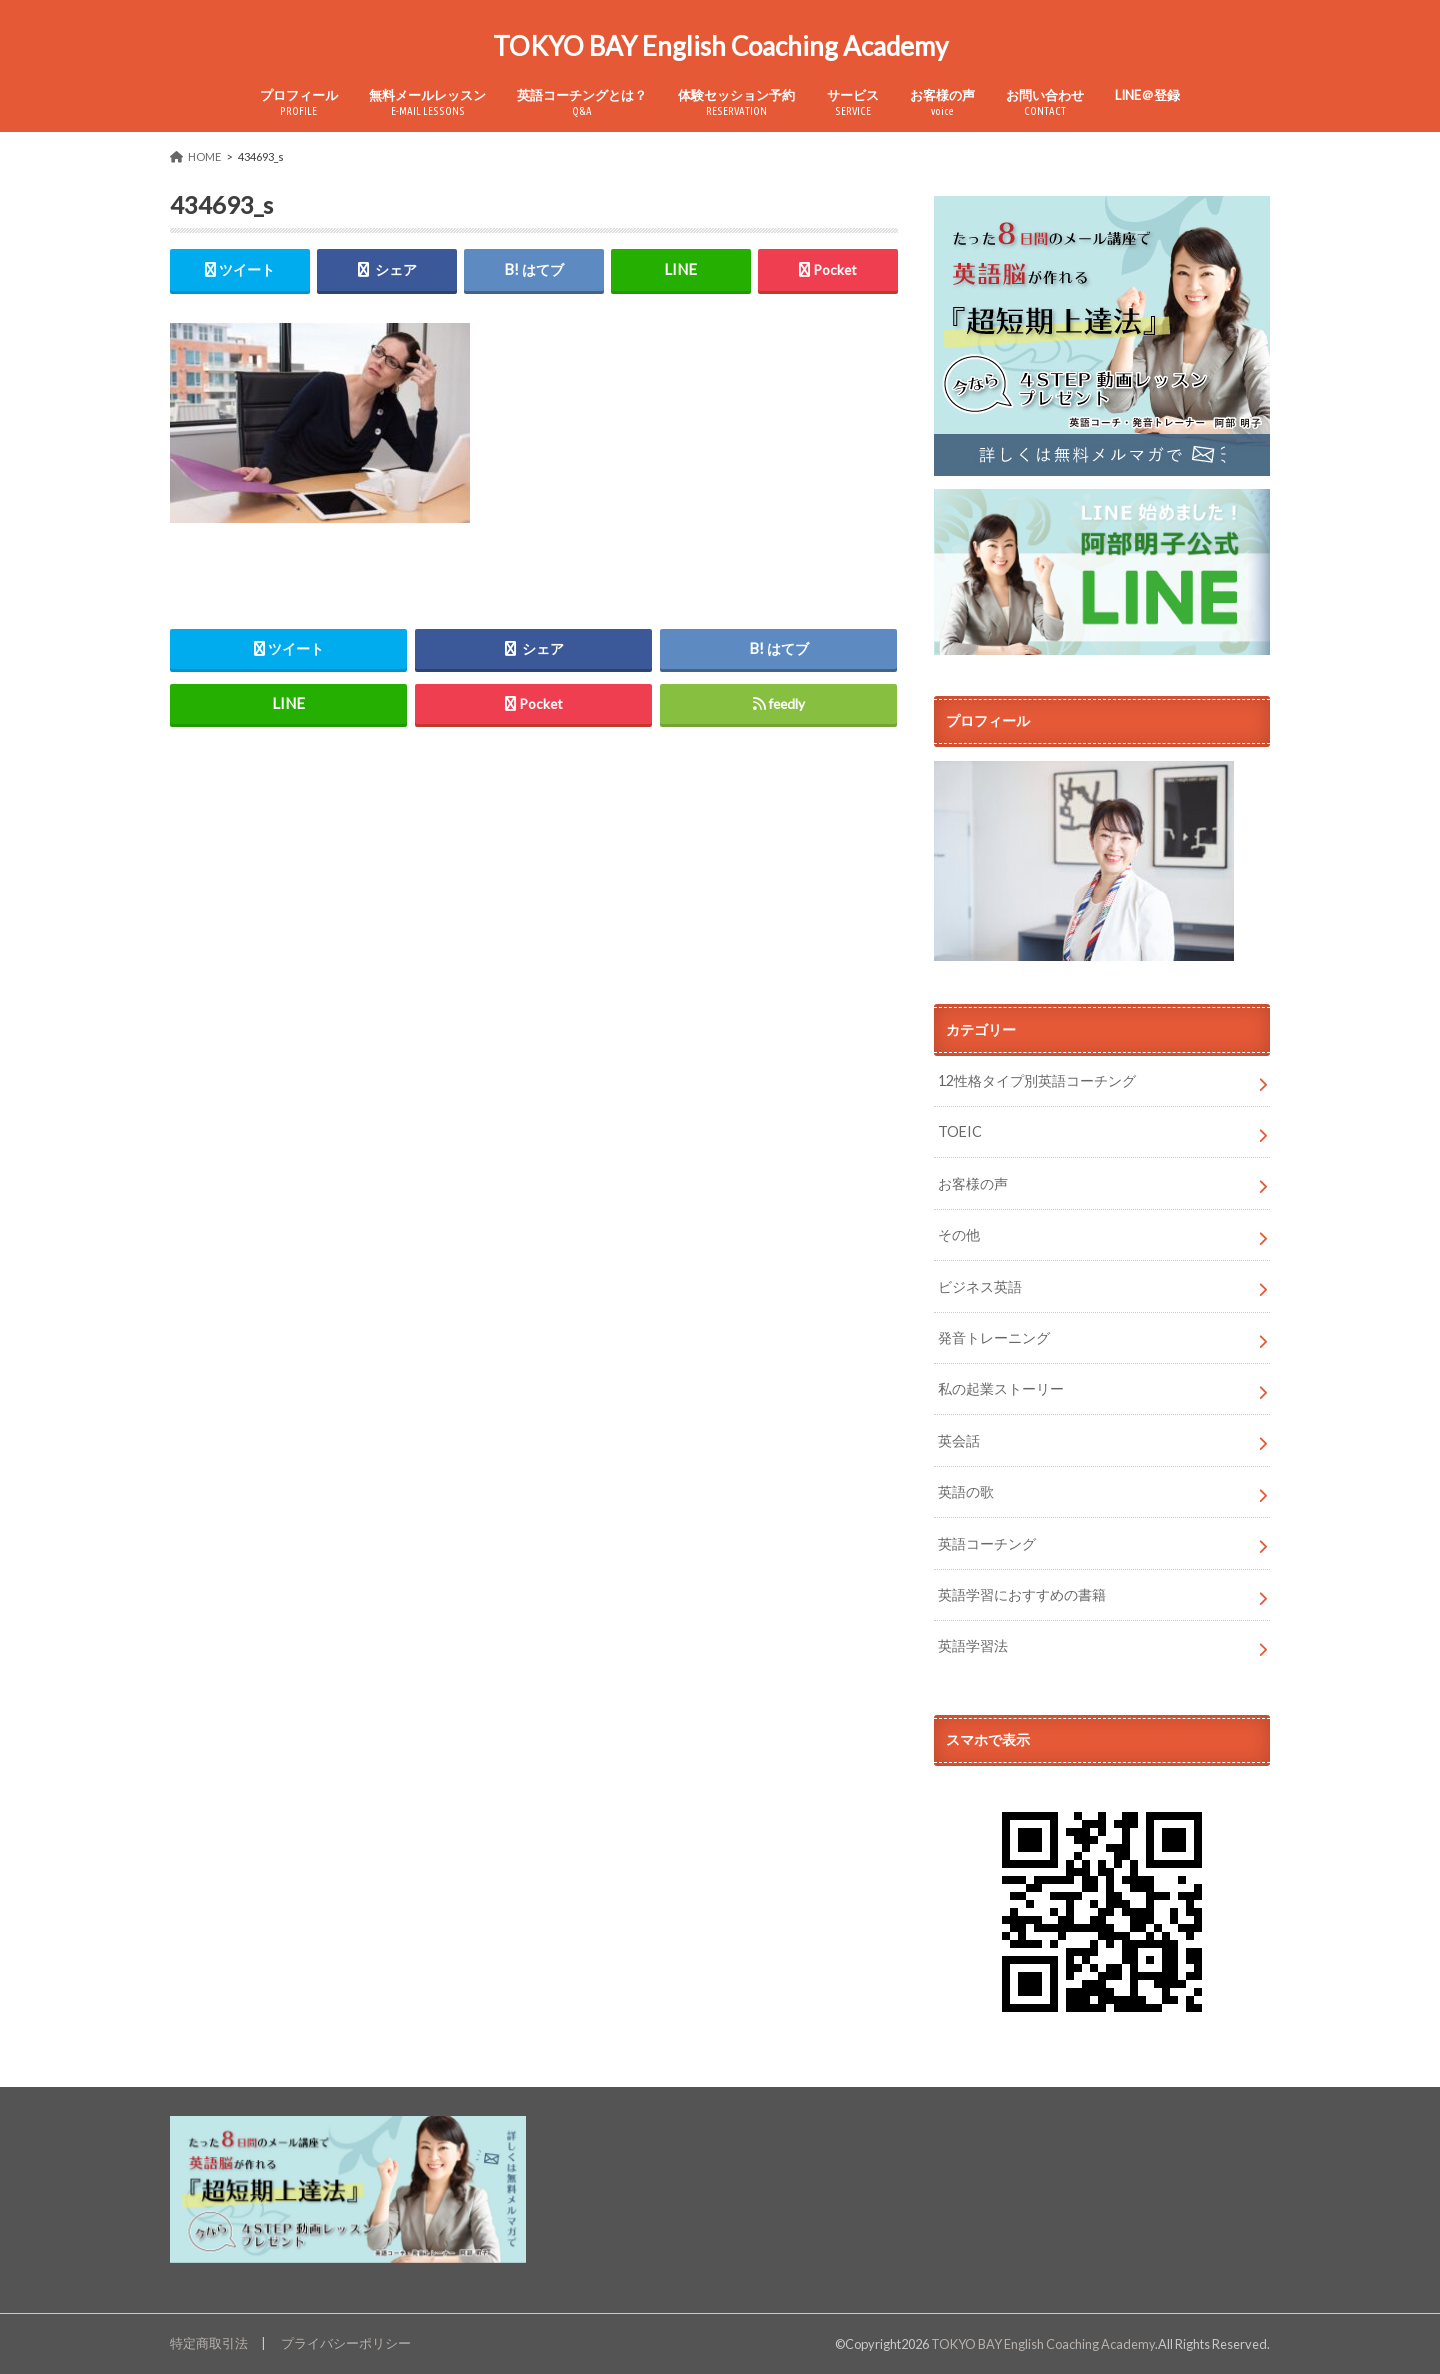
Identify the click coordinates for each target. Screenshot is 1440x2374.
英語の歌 (966, 1491)
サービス (853, 102)
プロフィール (299, 102)
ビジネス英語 (980, 1286)
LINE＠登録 (1147, 95)
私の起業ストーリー (1001, 1388)
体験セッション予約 (736, 102)
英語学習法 (973, 1645)
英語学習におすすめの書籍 (1022, 1594)
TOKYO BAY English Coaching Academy (720, 46)
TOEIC (960, 1131)
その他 (959, 1234)
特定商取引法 (209, 2343)
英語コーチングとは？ (582, 102)
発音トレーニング (994, 1337)
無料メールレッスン (427, 102)
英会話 (959, 1440)
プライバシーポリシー (346, 2343)
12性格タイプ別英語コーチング (1037, 1080)
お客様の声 (942, 102)
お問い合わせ (1045, 102)
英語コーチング (987, 1543)
